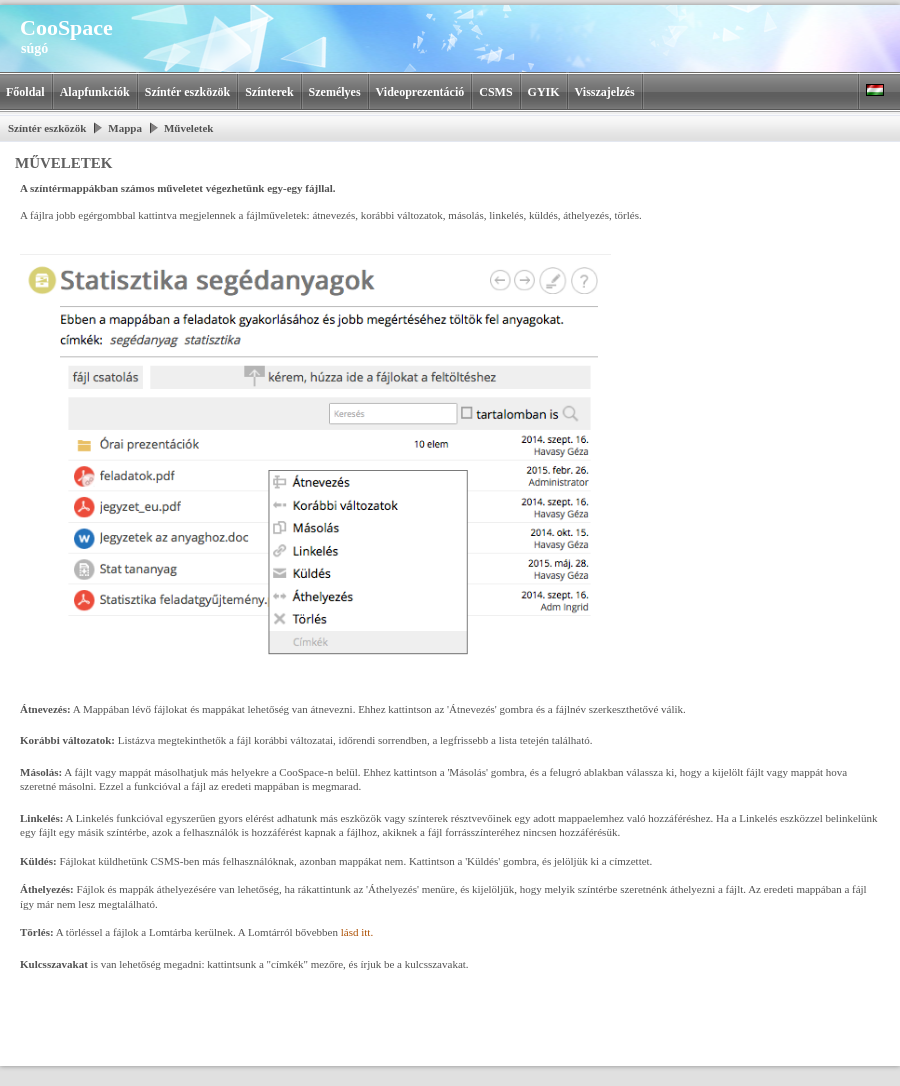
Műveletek (188, 128)
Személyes (335, 92)
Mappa (125, 128)
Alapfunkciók (95, 92)
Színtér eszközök (187, 92)
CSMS (495, 92)
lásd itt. (357, 932)
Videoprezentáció (420, 92)
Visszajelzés (605, 92)
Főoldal (25, 92)
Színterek (269, 92)
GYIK (544, 92)
